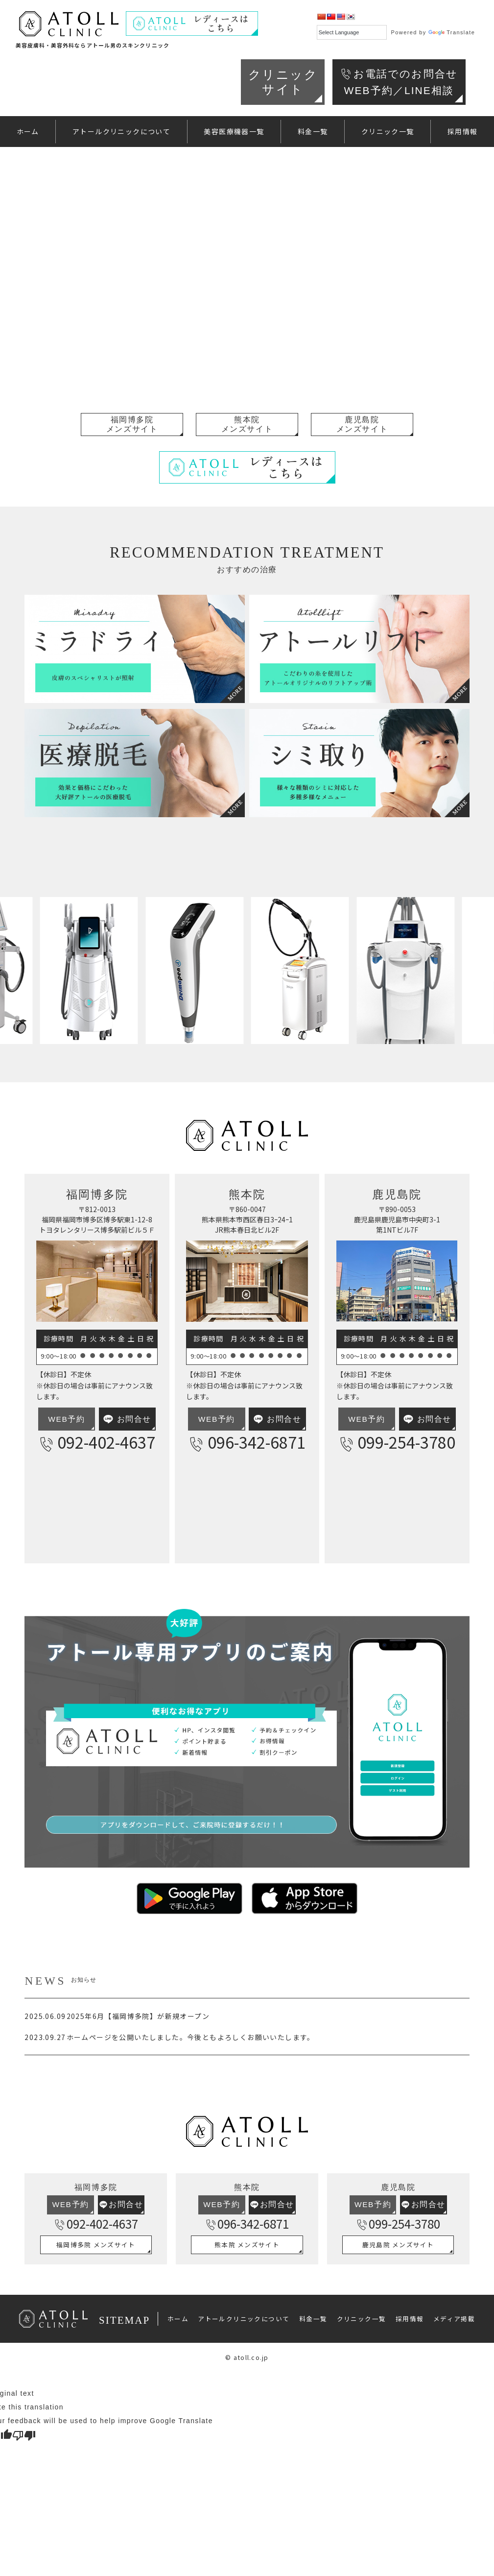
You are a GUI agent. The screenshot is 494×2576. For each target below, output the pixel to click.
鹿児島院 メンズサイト (398, 2244)
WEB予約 (66, 1419)
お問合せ (127, 1419)
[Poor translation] (24, 2435)
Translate (451, 32)
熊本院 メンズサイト (247, 2244)
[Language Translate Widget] (352, 32)
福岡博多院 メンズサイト (95, 2244)
